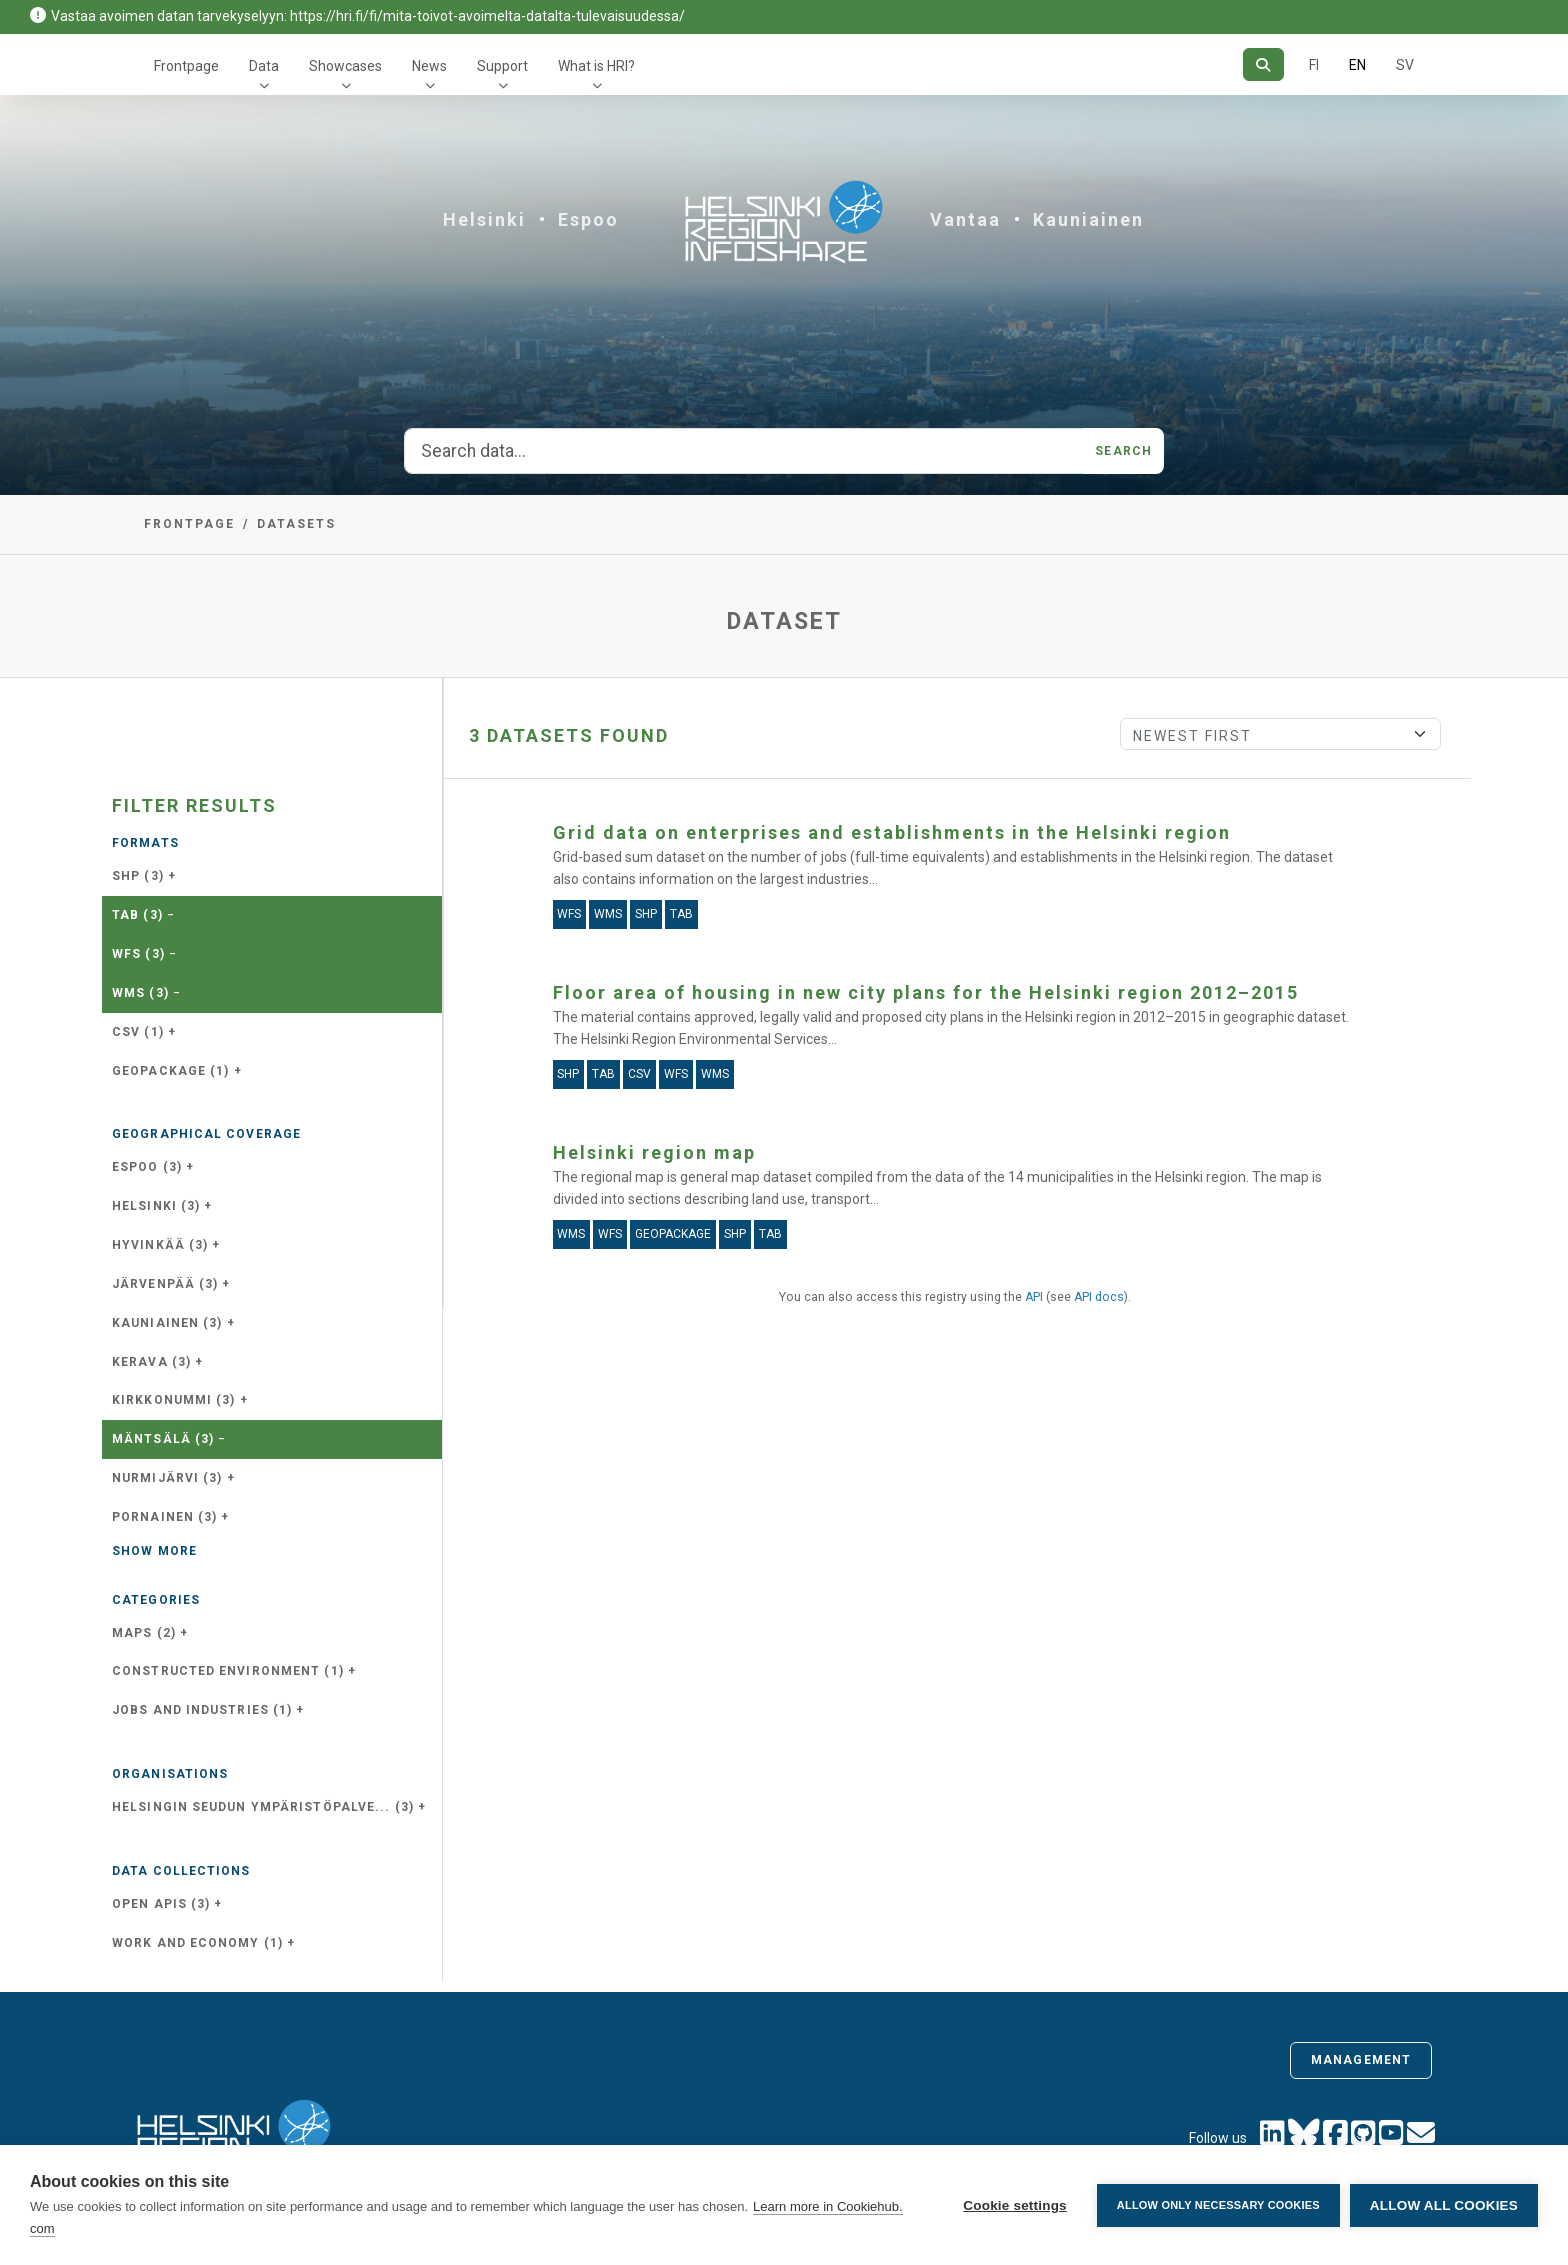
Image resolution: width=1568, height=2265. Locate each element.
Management (1361, 2060)
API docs (1099, 1297)
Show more (154, 1551)
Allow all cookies (1444, 2205)
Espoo (588, 219)
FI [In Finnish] (1314, 65)
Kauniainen (1088, 219)
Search (1123, 451)
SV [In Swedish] (1405, 65)
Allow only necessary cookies (1218, 2205)
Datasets (296, 524)
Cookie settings (1015, 2205)
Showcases (345, 66)
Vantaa (965, 219)
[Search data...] (744, 451)
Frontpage (186, 66)
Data (264, 66)
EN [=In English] (1357, 65)
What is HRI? (596, 66)
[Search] (1263, 64)
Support (502, 66)
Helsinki (484, 219)
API (1034, 1297)
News (429, 66)
